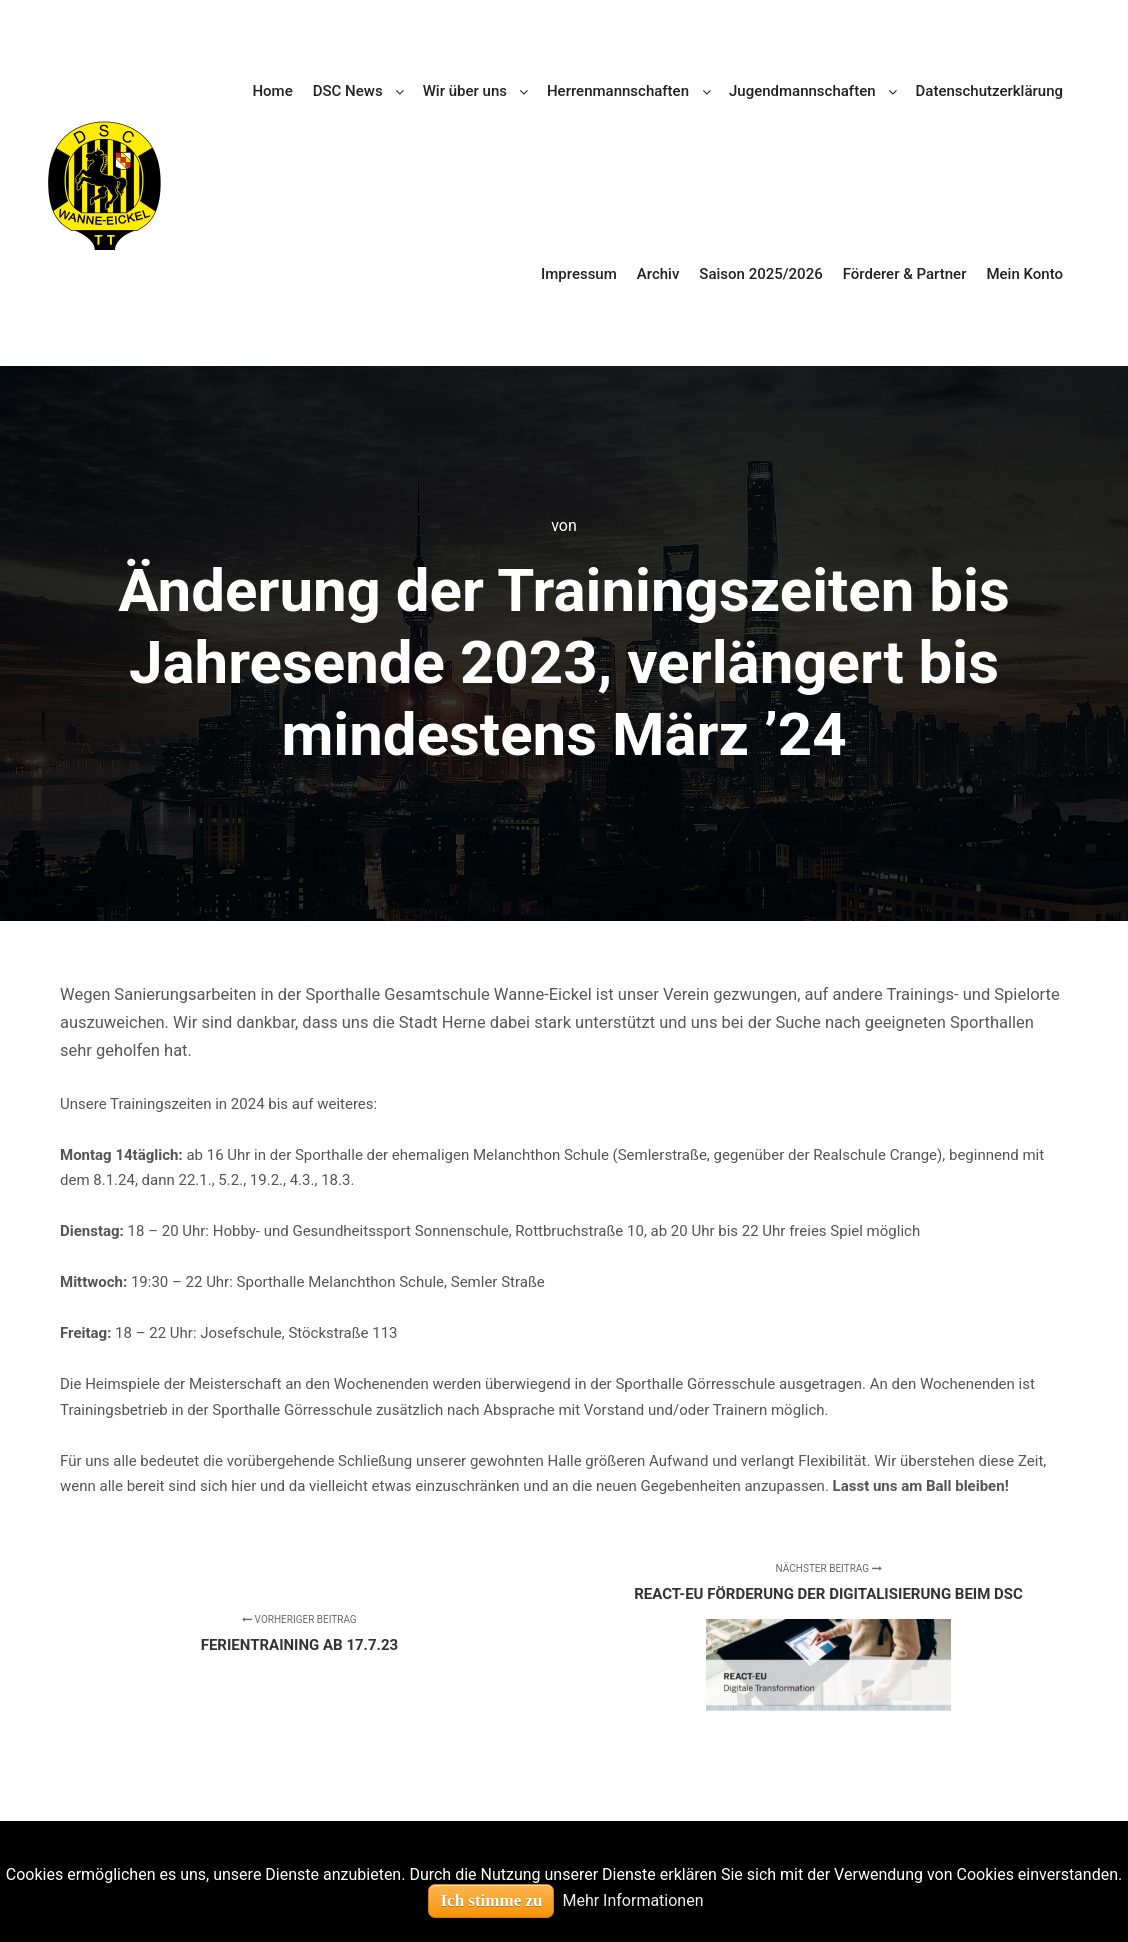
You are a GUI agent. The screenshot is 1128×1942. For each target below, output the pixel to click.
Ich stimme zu (491, 1900)
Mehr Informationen (632, 1900)
